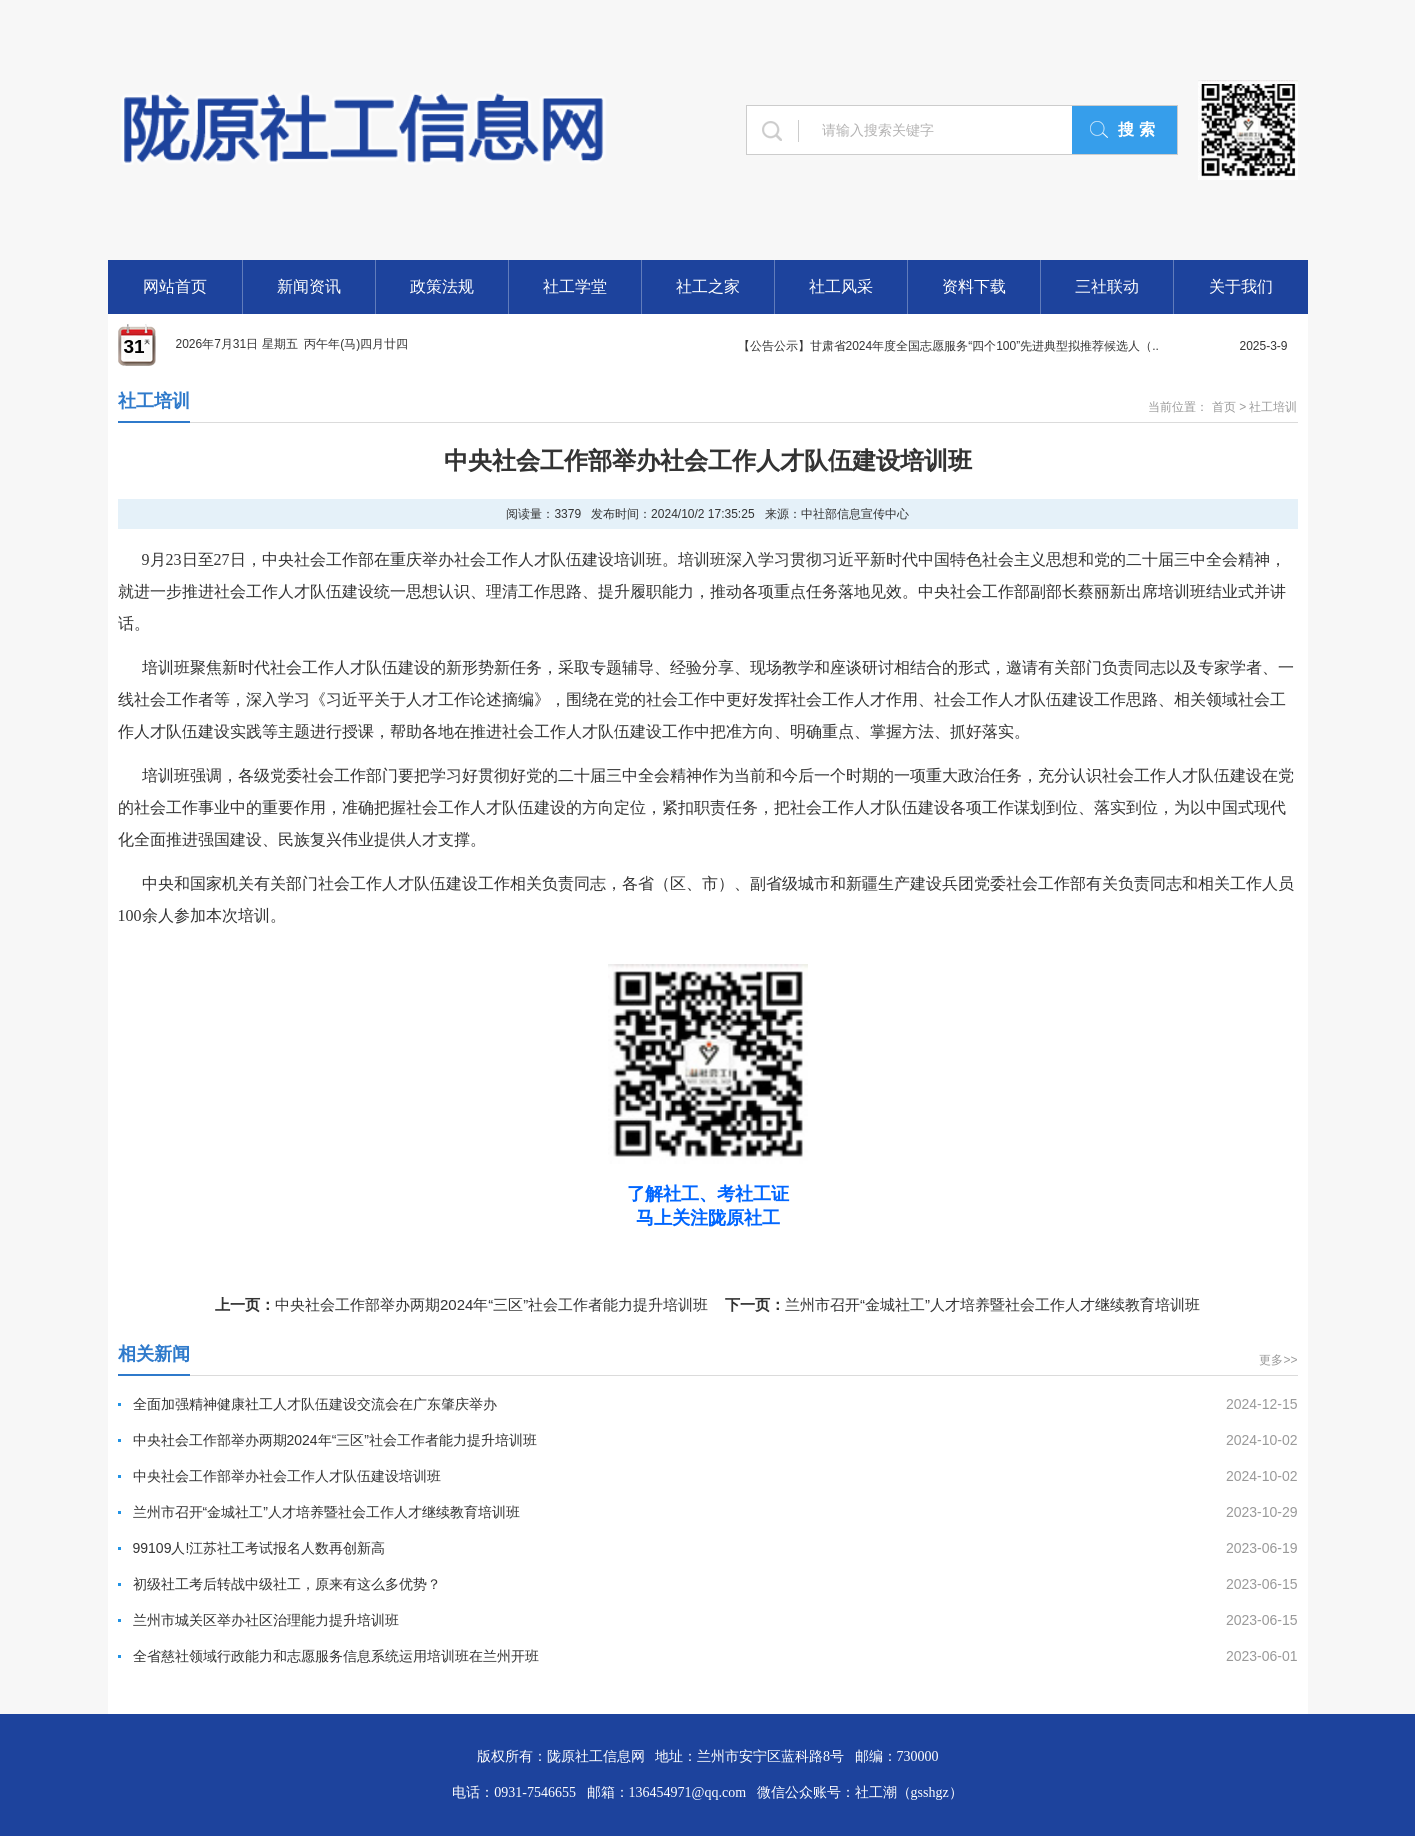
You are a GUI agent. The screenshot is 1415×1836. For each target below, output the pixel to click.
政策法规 (442, 286)
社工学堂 (575, 286)
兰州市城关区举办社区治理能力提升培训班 (266, 1620)
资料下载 (974, 286)
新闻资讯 (309, 286)
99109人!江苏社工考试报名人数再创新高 (259, 1548)
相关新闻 (154, 1354)
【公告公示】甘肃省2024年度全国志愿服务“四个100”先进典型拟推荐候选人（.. (948, 346)
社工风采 (841, 286)
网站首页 (175, 286)
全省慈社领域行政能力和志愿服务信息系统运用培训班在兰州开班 (336, 1656)
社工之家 (708, 286)
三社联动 (1107, 286)
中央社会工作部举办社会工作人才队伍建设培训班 (287, 1476)
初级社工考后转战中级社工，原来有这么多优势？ (287, 1584)
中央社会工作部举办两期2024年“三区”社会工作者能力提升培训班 (491, 1304)
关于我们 (1241, 286)
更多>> (1278, 1360)
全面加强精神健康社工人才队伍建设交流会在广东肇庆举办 (315, 1404)
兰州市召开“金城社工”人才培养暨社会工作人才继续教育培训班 (992, 1304)
